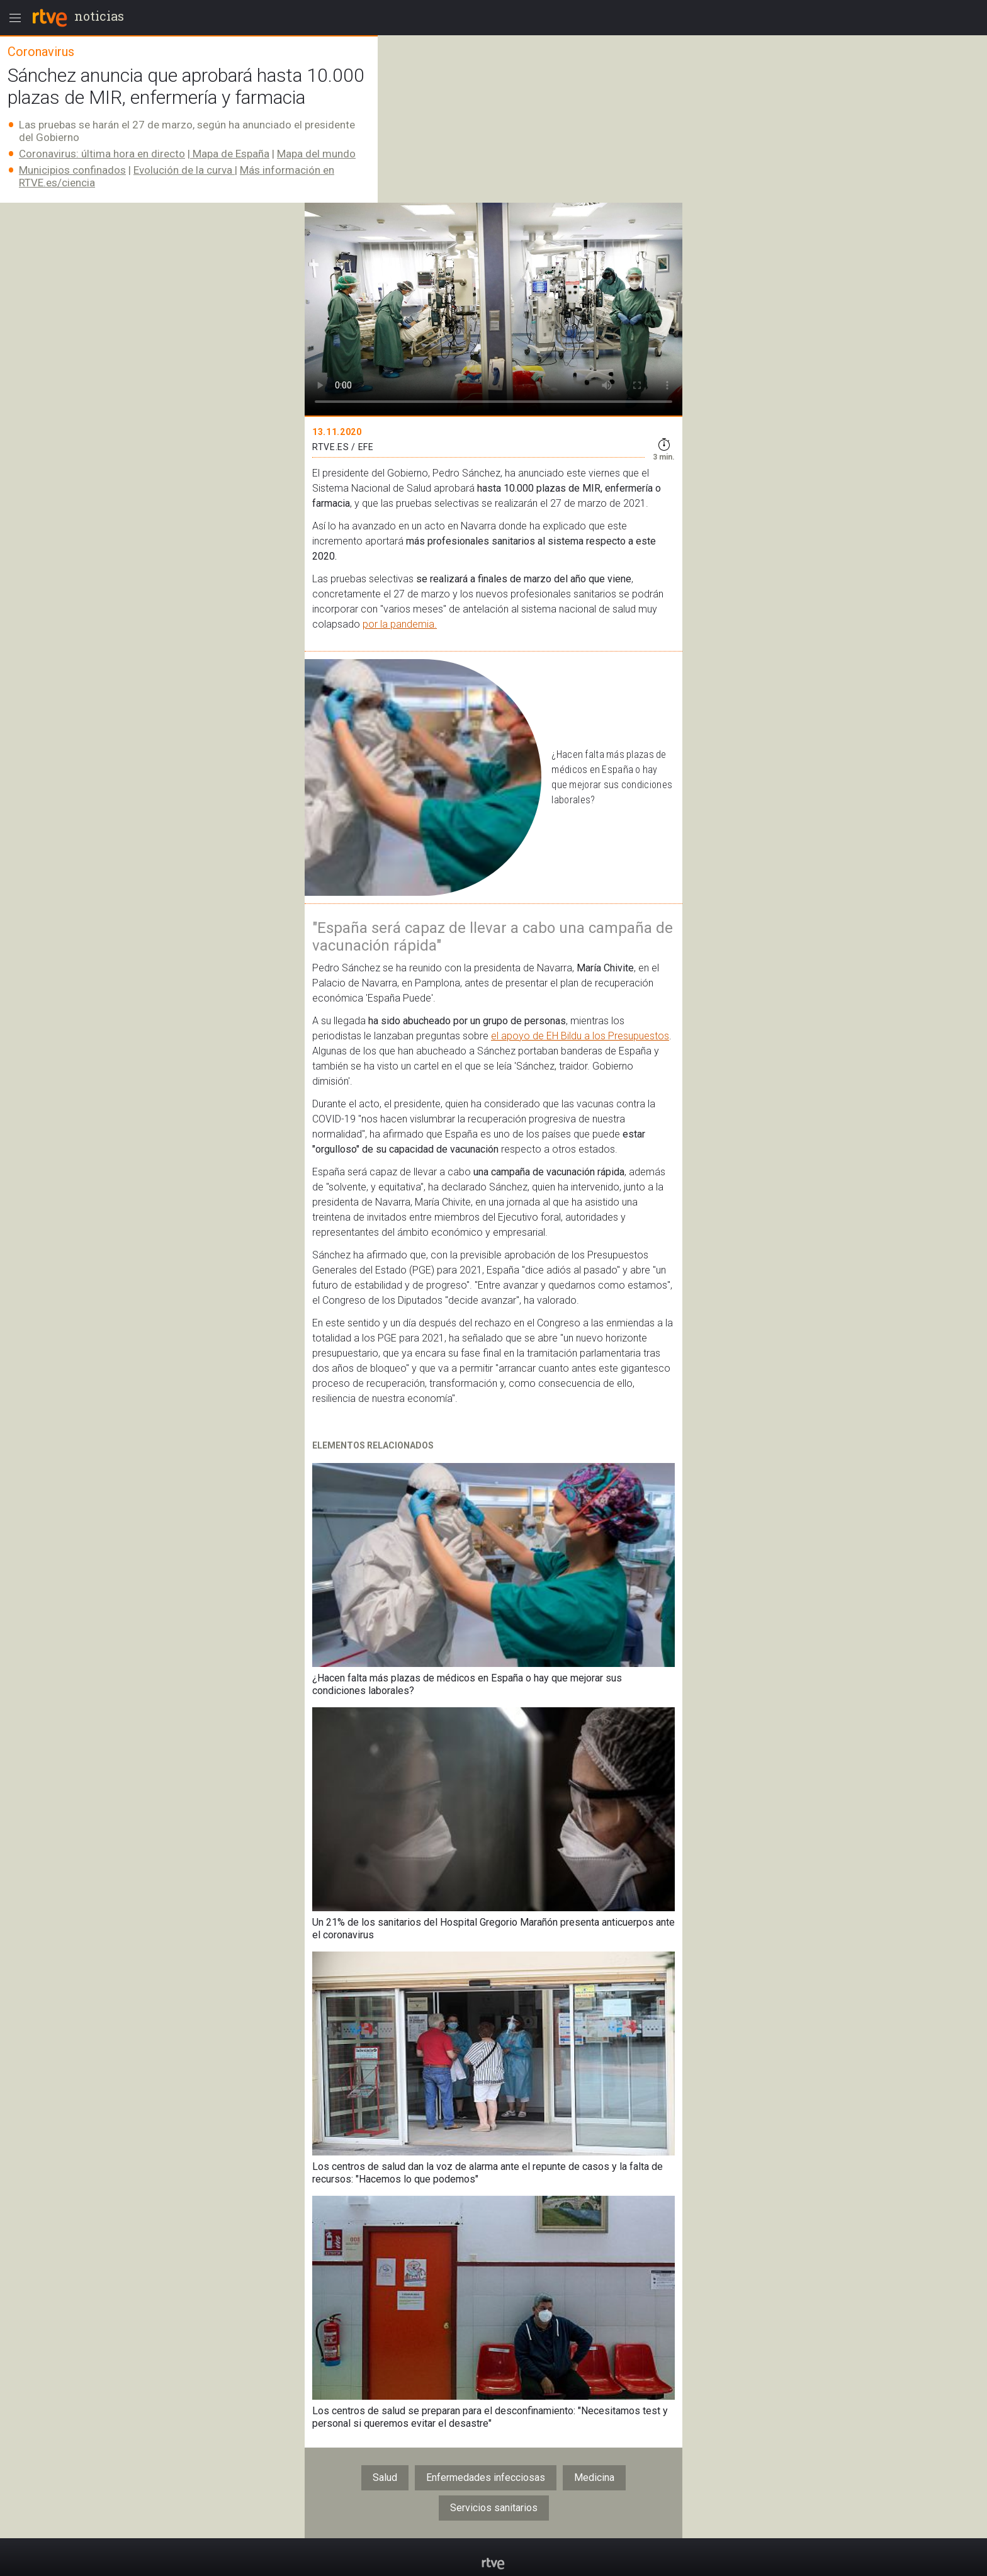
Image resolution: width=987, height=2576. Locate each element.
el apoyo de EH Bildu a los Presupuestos (580, 1036)
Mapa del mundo (316, 153)
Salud (385, 2477)
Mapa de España (229, 153)
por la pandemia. (400, 624)
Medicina (594, 2477)
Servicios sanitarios (494, 2508)
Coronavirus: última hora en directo (102, 153)
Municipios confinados (72, 170)
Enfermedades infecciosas (485, 2477)
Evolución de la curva (184, 170)
